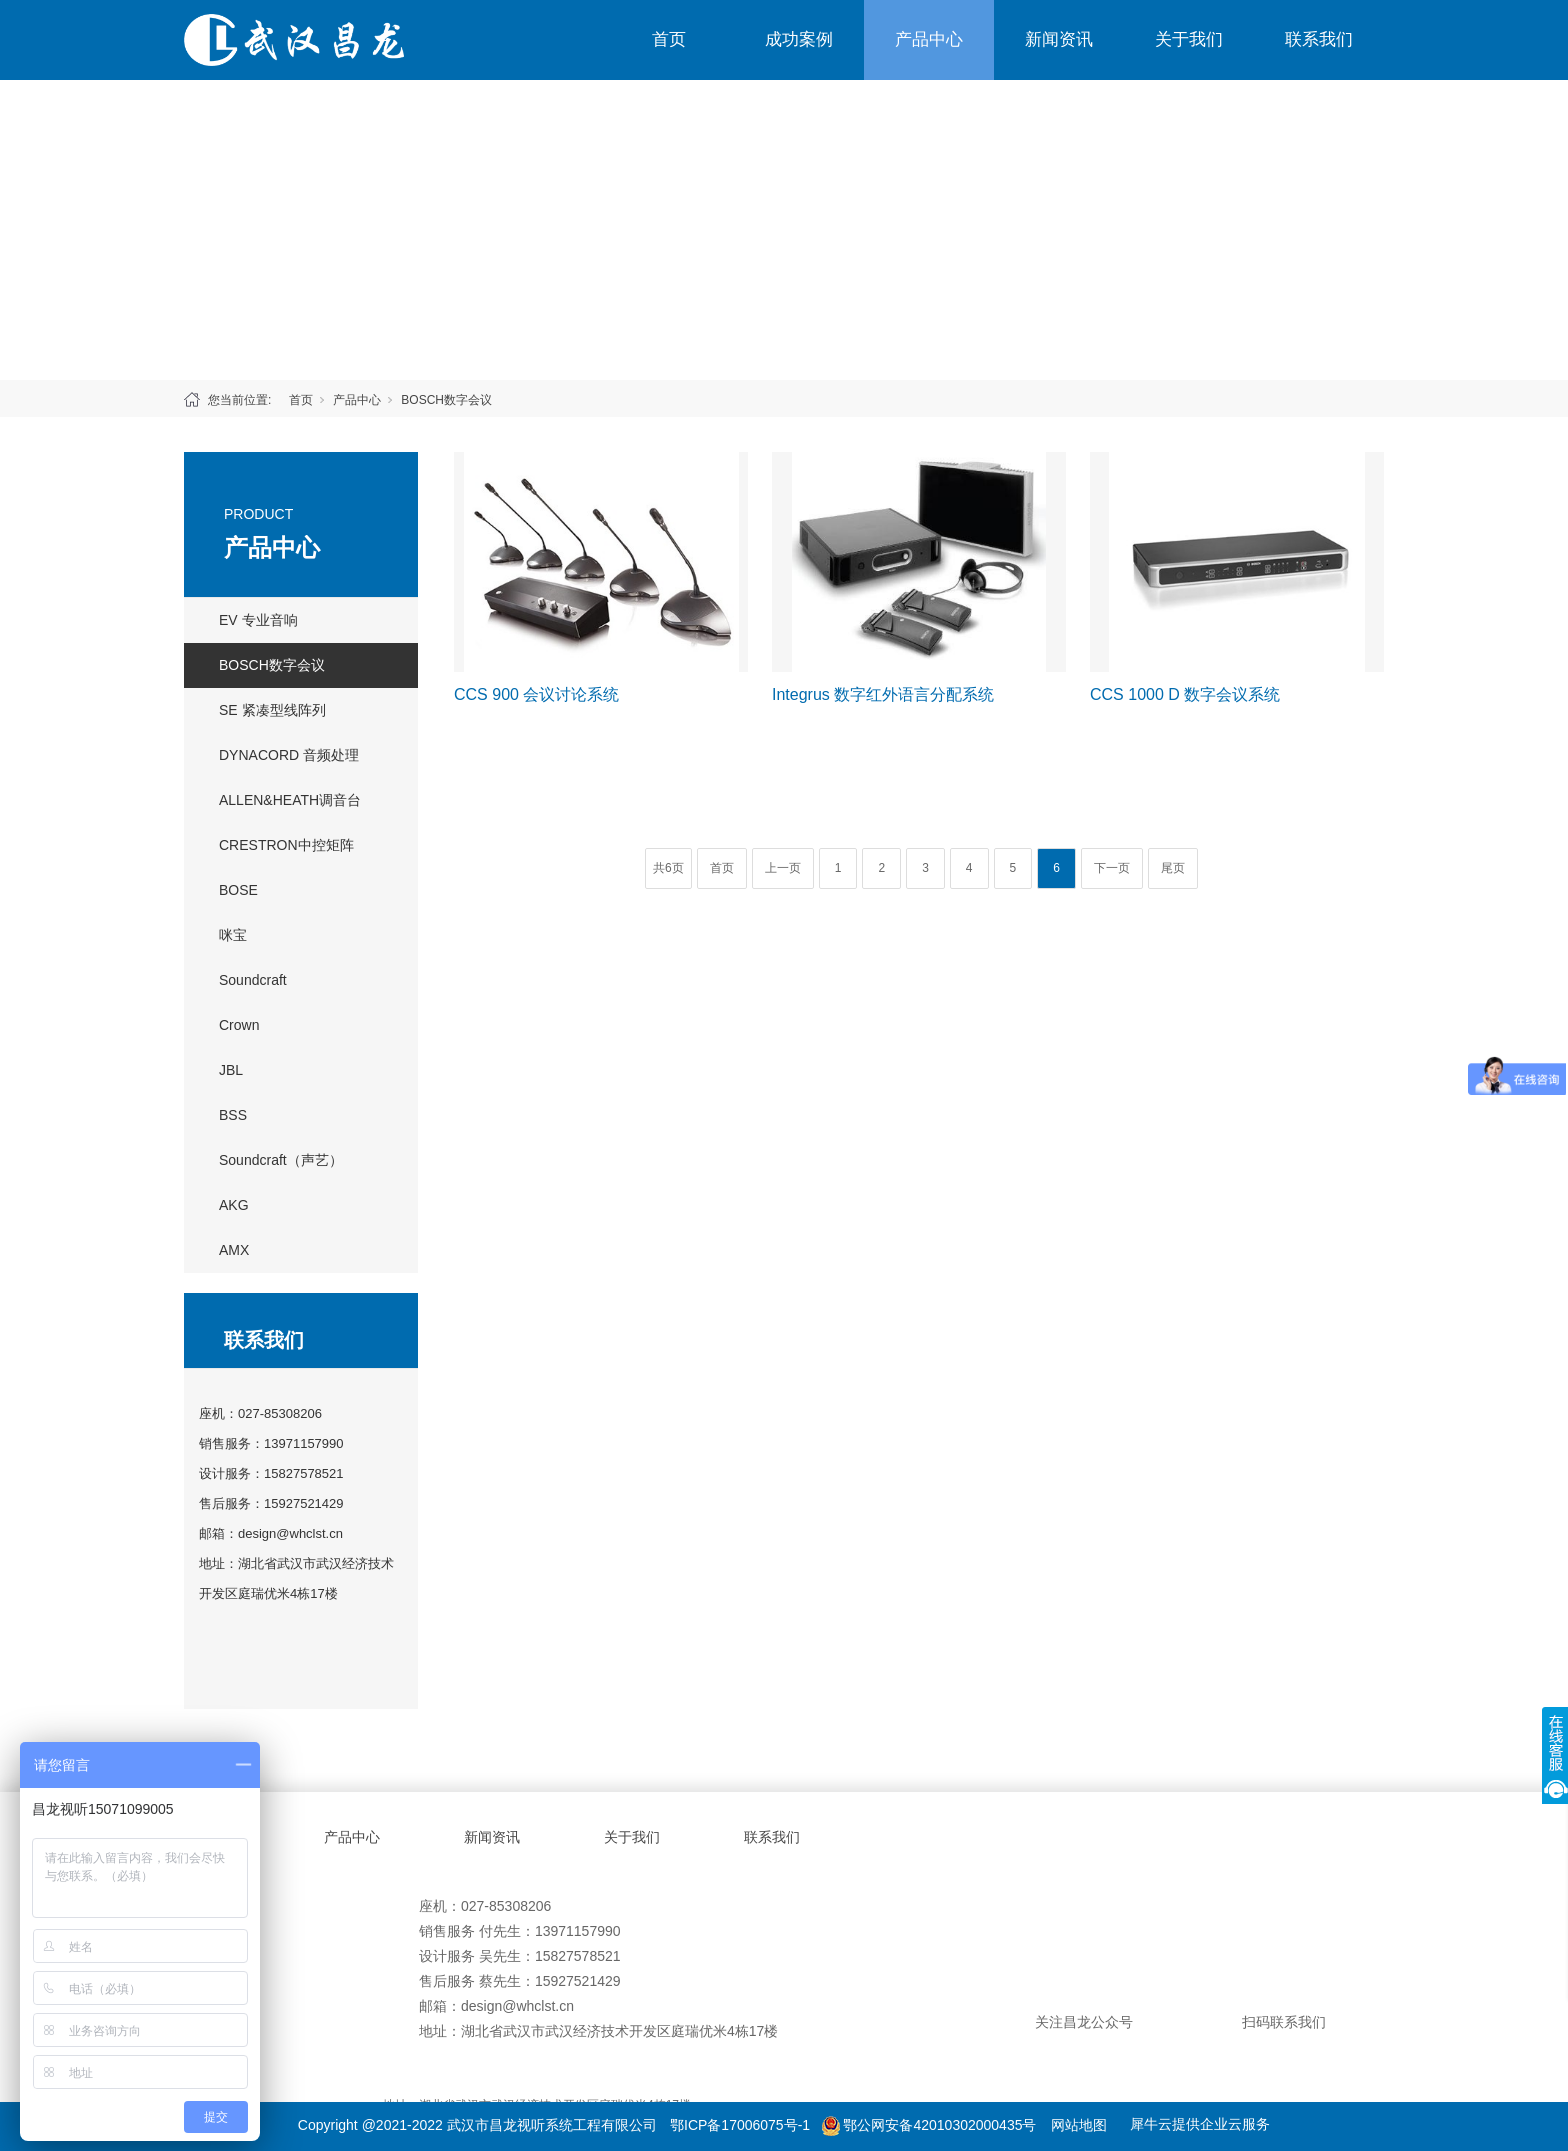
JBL (231, 1070)
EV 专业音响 (258, 620)
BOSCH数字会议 (446, 400)
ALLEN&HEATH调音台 (290, 800)
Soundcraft (253, 980)
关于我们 (1189, 39)
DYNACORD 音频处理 (289, 755)
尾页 (1173, 868)
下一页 (1112, 868)
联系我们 (1319, 39)
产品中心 (929, 39)
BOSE (238, 890)
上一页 (783, 868)
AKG (234, 1205)
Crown (239, 1025)
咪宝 (233, 935)
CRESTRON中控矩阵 (286, 845)
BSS (233, 1115)
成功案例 (799, 39)
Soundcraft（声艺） (281, 1160)
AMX (234, 1250)
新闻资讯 (1059, 39)
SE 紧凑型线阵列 (272, 710)
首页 (669, 39)
